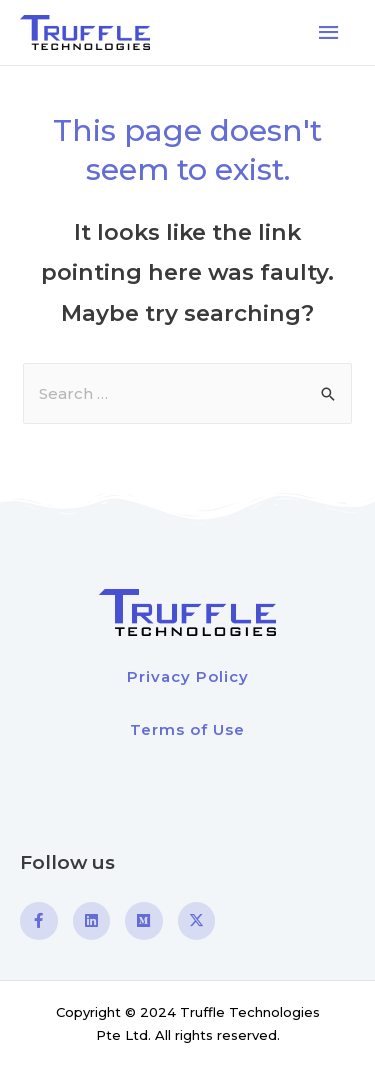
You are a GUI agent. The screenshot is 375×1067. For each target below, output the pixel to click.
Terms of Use (187, 729)
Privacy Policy (188, 676)
